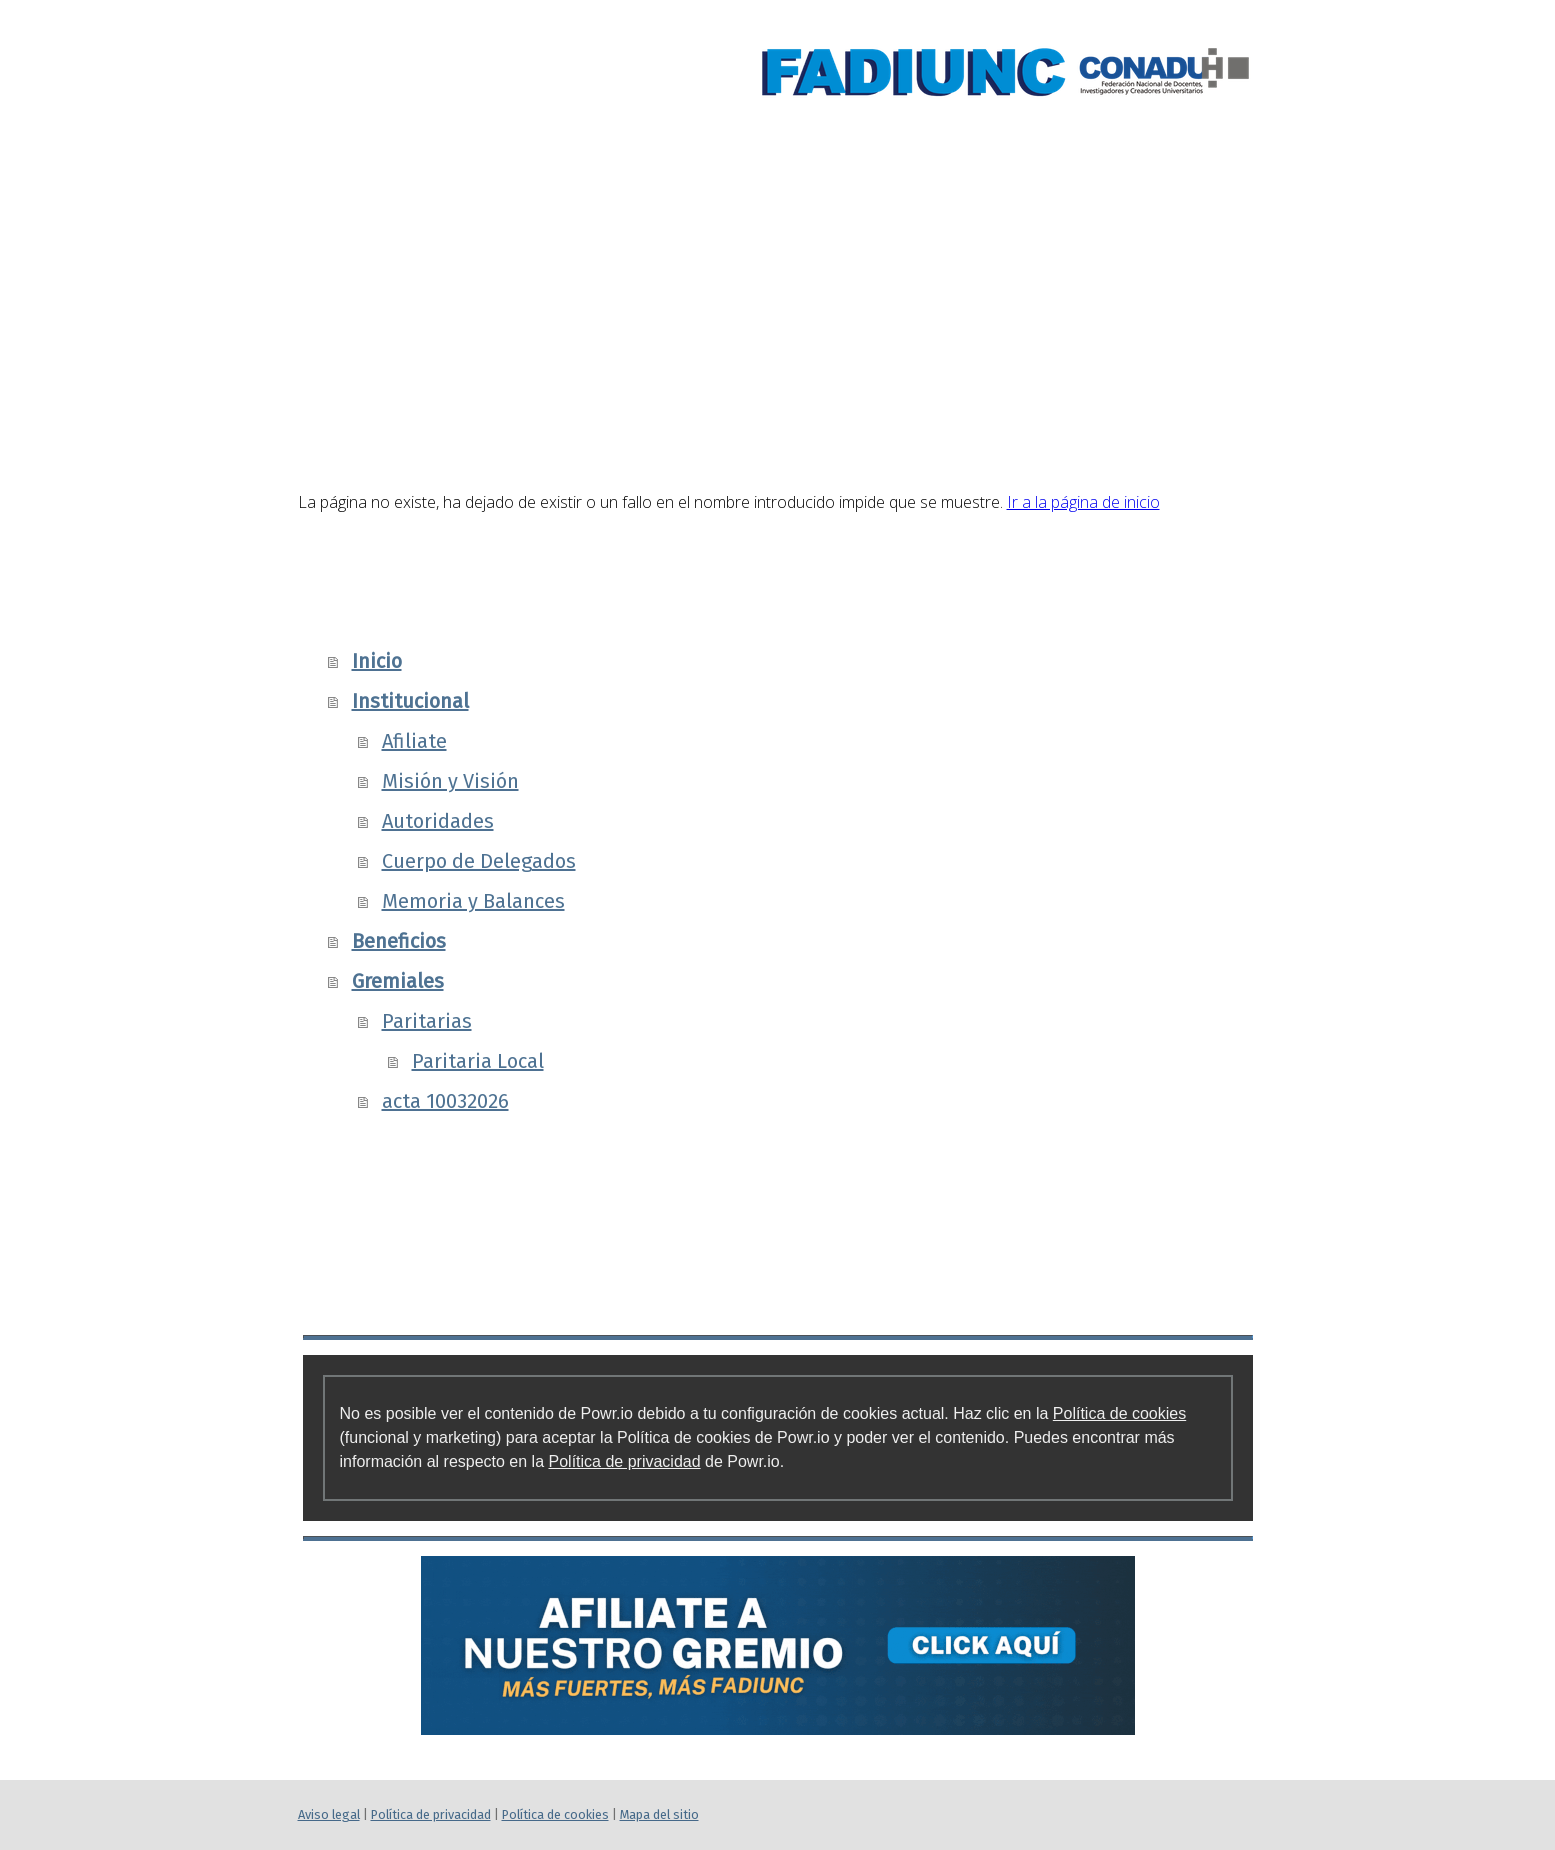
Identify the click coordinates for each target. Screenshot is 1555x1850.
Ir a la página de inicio (1083, 502)
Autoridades (438, 821)
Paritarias (427, 1021)
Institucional (769, 236)
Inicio (589, 236)
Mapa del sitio (659, 1814)
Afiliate (414, 741)
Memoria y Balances (473, 901)
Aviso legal (329, 1814)
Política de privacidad (625, 1461)
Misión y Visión (450, 781)
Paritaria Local (478, 1061)
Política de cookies (1119, 1413)
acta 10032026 (445, 1101)
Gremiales (1167, 236)
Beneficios (982, 236)
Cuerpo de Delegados (479, 861)
